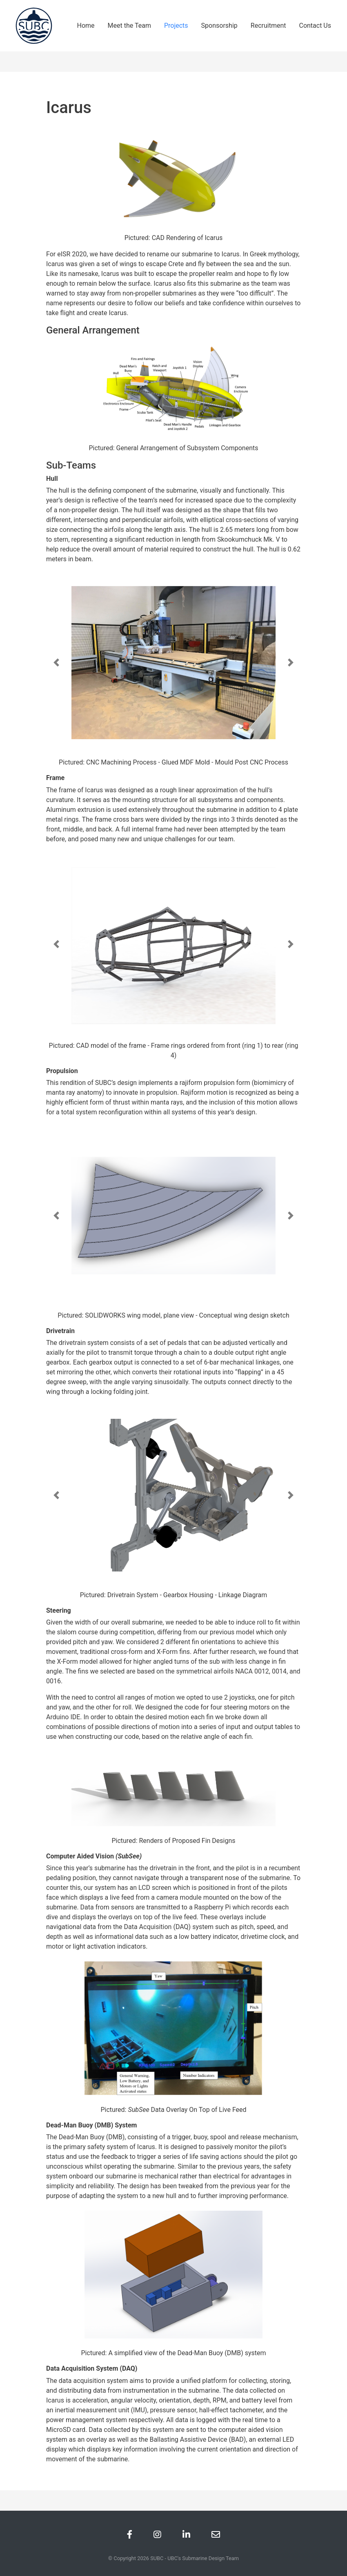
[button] (56, 662)
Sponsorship (219, 25)
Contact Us (315, 25)
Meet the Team (129, 25)
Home (86, 25)
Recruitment (268, 25)
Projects (176, 25)
